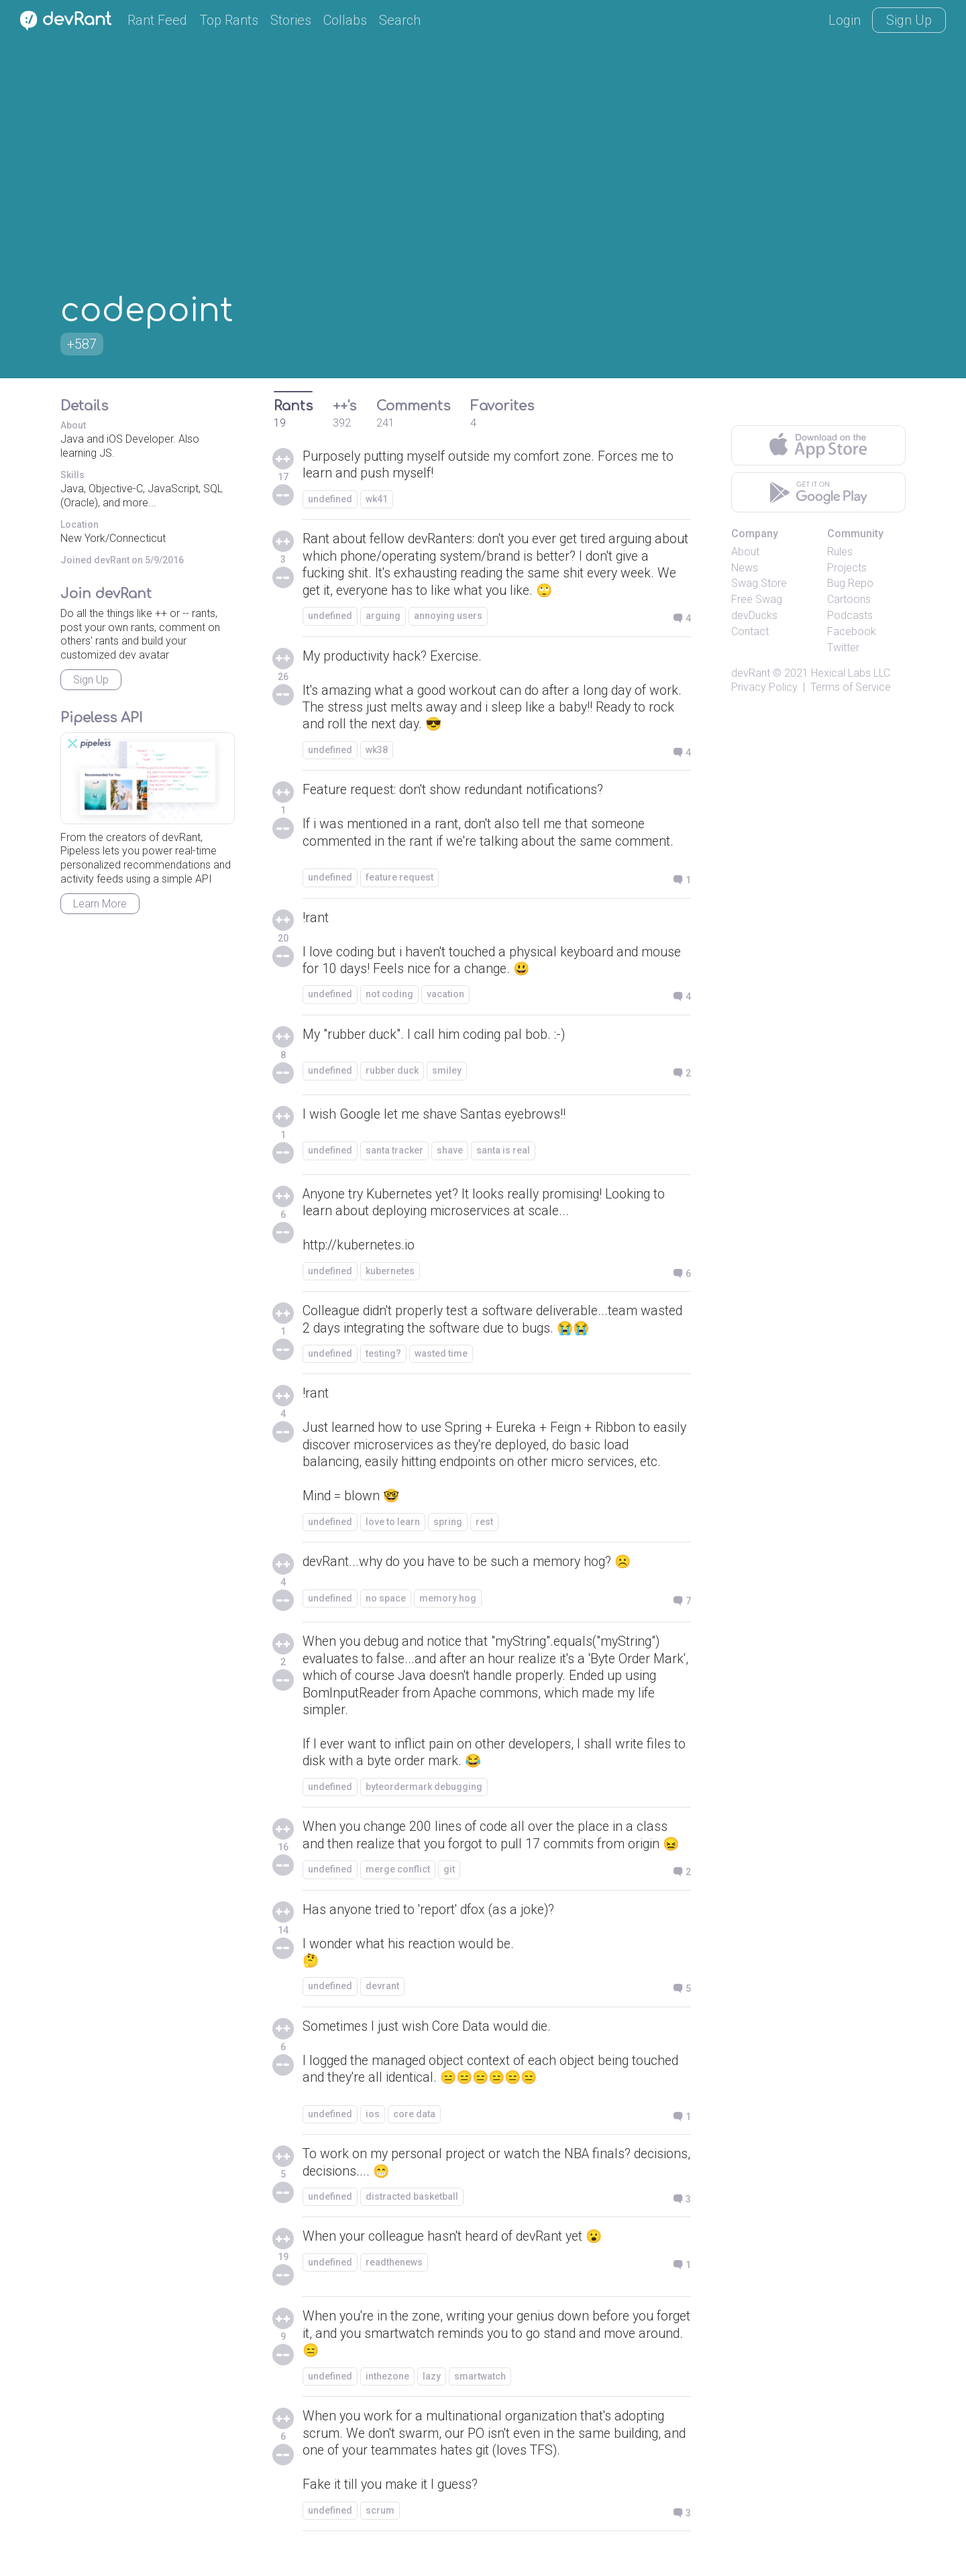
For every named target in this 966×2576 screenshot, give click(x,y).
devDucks (754, 615)
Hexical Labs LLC (850, 673)
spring (447, 1533)
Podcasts (850, 615)
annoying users (448, 617)
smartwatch (480, 2395)
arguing (383, 617)
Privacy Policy (764, 687)
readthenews (394, 2281)
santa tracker (394, 1157)
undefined (330, 499)
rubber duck (392, 1077)
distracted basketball (412, 2215)
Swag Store (759, 583)
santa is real (503, 1157)
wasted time (441, 1362)
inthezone (387, 2395)
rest (484, 1533)
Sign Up (909, 20)
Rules (840, 551)
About (745, 551)
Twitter (843, 647)
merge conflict (398, 1884)
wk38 (377, 753)
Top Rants (228, 20)
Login (844, 20)
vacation (445, 1001)
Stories (290, 20)
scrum (380, 2531)
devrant (382, 2002)
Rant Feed (157, 20)
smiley (447, 1077)
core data (414, 2131)
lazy (432, 2395)
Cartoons (849, 599)
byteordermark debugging (424, 1800)
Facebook (851, 631)
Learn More (100, 903)
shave (450, 1157)
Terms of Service (850, 687)
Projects (847, 567)
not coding (389, 1001)
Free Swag (756, 599)
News (744, 567)
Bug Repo (850, 583)
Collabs (345, 20)
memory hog (447, 1609)
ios (373, 2131)
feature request (399, 882)
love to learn (393, 1533)
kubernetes (390, 1279)
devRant (750, 673)
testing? (383, 1362)
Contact (750, 631)
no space (386, 1609)
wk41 (377, 499)
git (449, 1884)
